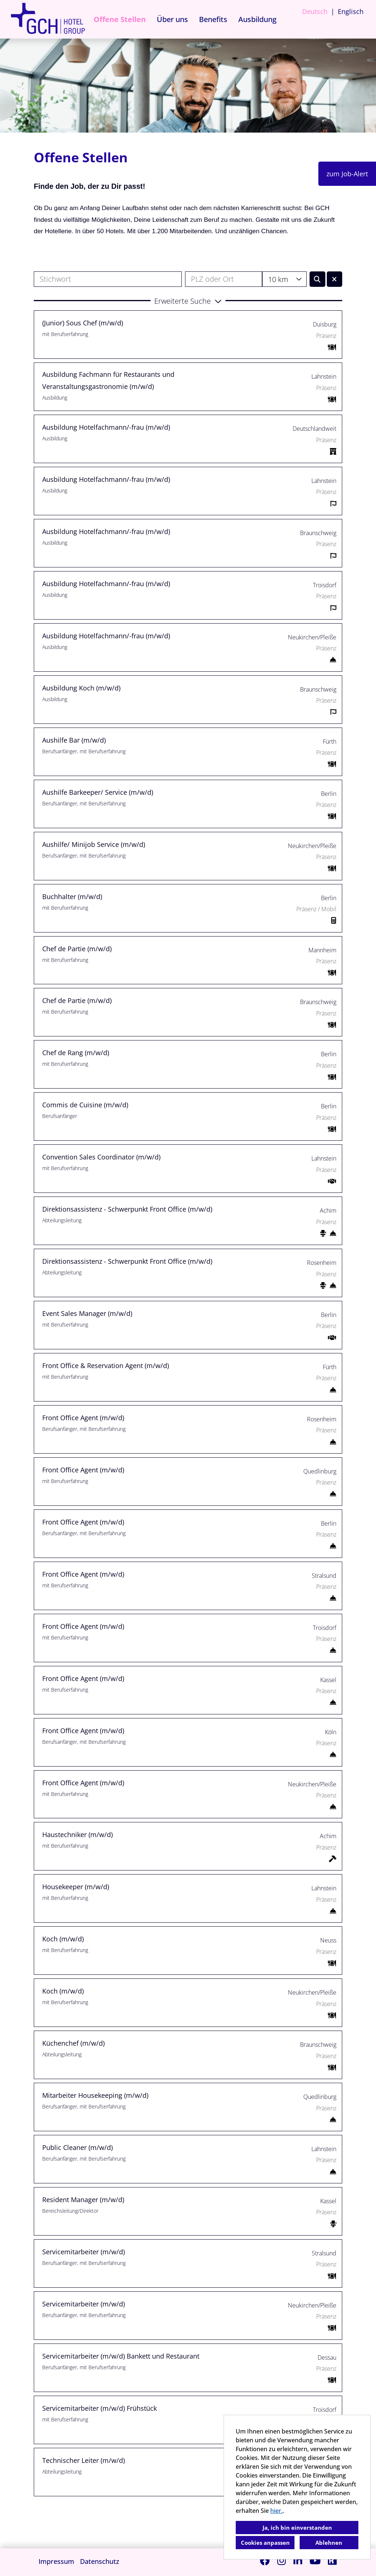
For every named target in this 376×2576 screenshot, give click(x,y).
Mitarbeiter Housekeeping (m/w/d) (95, 2095)
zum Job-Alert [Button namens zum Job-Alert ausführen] (347, 173)
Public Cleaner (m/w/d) (77, 2147)
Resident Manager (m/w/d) (83, 2199)
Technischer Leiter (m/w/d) (83, 2460)
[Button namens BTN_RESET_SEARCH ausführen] (335, 279)
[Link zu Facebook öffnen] (265, 2560)
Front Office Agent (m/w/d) (83, 1417)
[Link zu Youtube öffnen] (315, 2560)
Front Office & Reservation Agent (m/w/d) (105, 1365)
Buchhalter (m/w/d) (72, 896)
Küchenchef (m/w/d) (73, 2043)
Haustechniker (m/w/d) (77, 1834)
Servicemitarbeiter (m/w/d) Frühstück (99, 2408)
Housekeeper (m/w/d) (75, 1886)
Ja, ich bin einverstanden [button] (297, 2527)
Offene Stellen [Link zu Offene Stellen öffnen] (120, 19)
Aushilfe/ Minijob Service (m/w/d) (93, 844)
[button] (188, 300)
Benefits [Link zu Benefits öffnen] (213, 19)
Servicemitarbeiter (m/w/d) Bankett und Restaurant (120, 2356)
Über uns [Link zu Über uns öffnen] (172, 19)
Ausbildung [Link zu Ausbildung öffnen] (257, 19)
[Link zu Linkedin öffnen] (298, 2560)
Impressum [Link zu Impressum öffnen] (56, 2561)
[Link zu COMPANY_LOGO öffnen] (47, 19)
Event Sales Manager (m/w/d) (87, 1313)
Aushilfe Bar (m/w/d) (74, 740)
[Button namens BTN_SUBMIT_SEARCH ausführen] (317, 279)
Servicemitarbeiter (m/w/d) (83, 2251)
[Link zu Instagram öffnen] (281, 2560)
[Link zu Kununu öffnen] (332, 2560)
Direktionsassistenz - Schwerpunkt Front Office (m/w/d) (127, 1209)
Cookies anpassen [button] (265, 2542)
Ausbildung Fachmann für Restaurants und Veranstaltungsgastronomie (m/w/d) (108, 380)
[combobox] (284, 279)
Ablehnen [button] (328, 2542)
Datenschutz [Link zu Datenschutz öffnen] (99, 2561)
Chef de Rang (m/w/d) (75, 1052)
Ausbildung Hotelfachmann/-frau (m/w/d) (106, 427)
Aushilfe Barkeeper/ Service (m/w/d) (97, 792)
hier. (276, 2511)
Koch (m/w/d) (63, 1938)
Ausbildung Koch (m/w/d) (81, 687)
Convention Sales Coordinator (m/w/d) (101, 1156)
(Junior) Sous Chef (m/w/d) (82, 322)
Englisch (351, 11)
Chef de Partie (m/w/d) (77, 948)
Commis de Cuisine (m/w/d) (85, 1104)
